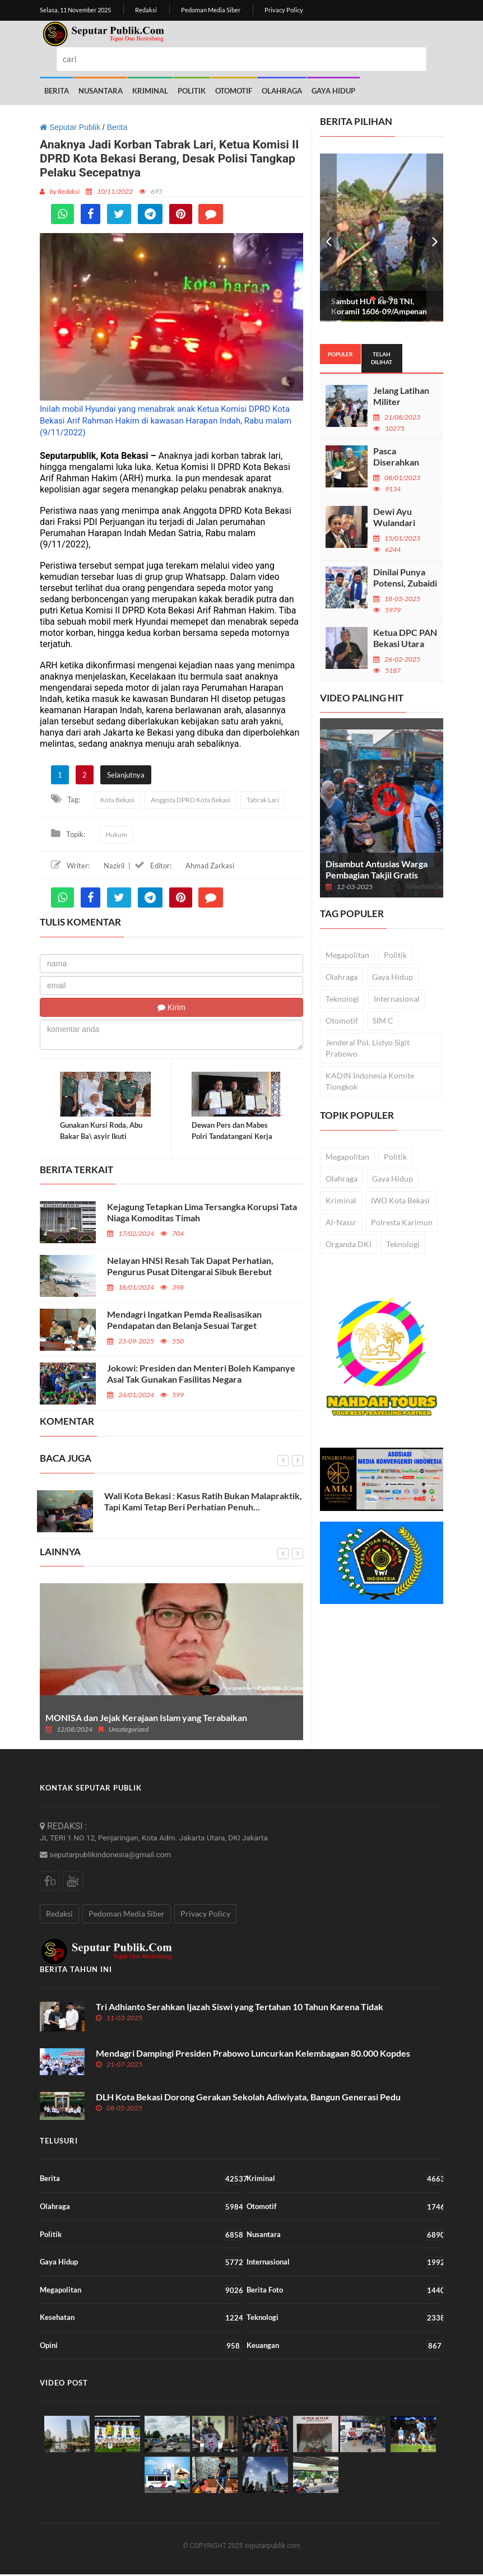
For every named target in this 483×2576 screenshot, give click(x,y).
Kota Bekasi (117, 800)
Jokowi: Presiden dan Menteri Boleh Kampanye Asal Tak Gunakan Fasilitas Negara (201, 1375)
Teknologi (342, 998)
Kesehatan (141, 2319)
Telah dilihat (381, 357)
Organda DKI (348, 1243)
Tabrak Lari (263, 800)
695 (150, 191)
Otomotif (233, 90)
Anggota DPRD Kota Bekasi (190, 800)
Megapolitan (347, 954)
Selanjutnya (126, 774)
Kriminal (150, 90)
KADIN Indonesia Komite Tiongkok (370, 1080)
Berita (56, 90)
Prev (328, 237)
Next (434, 237)
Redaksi (146, 9)
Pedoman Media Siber (210, 9)
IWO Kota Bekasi (400, 1200)
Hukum (116, 834)
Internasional (397, 998)
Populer (340, 353)
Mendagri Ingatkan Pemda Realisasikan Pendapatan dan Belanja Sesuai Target (184, 1321)
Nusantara (100, 90)
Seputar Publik (70, 127)
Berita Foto (345, 2292)
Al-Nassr (341, 1221)
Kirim (171, 1006)
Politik (192, 90)
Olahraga (282, 90)
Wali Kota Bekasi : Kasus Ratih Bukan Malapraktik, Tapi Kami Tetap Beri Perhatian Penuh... (203, 1503)
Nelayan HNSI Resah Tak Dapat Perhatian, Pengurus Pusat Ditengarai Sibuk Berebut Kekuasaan (190, 1273)
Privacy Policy (283, 9)
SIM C (383, 1020)
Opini (141, 2347)
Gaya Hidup (333, 90)
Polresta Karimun (402, 1221)
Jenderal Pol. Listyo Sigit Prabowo (368, 1047)
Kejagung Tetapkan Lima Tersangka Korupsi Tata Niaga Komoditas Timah (202, 1214)
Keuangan (345, 2347)
